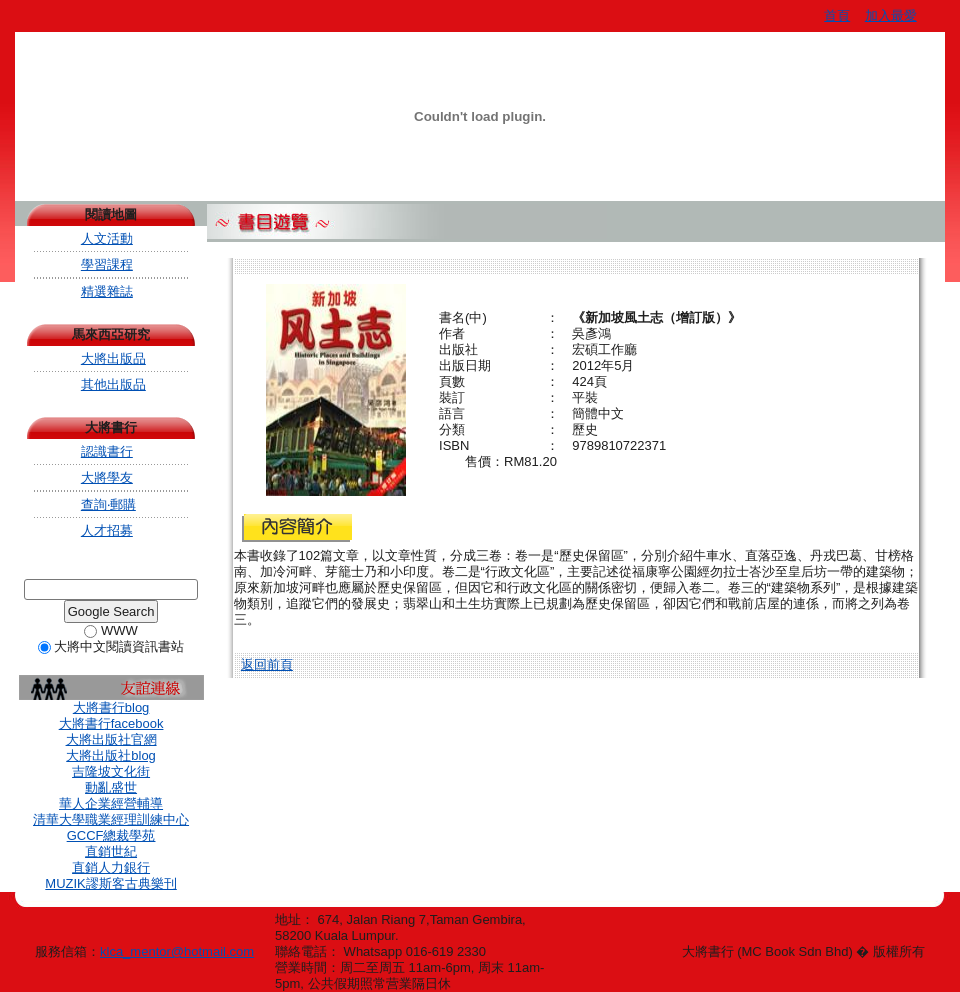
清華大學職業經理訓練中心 (111, 819)
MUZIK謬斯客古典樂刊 (110, 883)
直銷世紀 (111, 851)
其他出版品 (113, 384)
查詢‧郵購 (108, 504)
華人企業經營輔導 (111, 803)
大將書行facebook (111, 723)
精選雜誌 (107, 291)
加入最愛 (891, 15)
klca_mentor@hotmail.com (177, 951)
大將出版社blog (111, 755)
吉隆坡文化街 (111, 771)
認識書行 (107, 451)
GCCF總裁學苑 (111, 835)
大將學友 (107, 477)
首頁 (837, 15)
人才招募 (107, 530)
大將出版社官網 (111, 739)
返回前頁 (267, 664)
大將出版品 (113, 358)
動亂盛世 (111, 787)
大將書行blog (111, 707)
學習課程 (107, 264)
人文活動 (107, 238)
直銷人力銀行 (111, 867)
